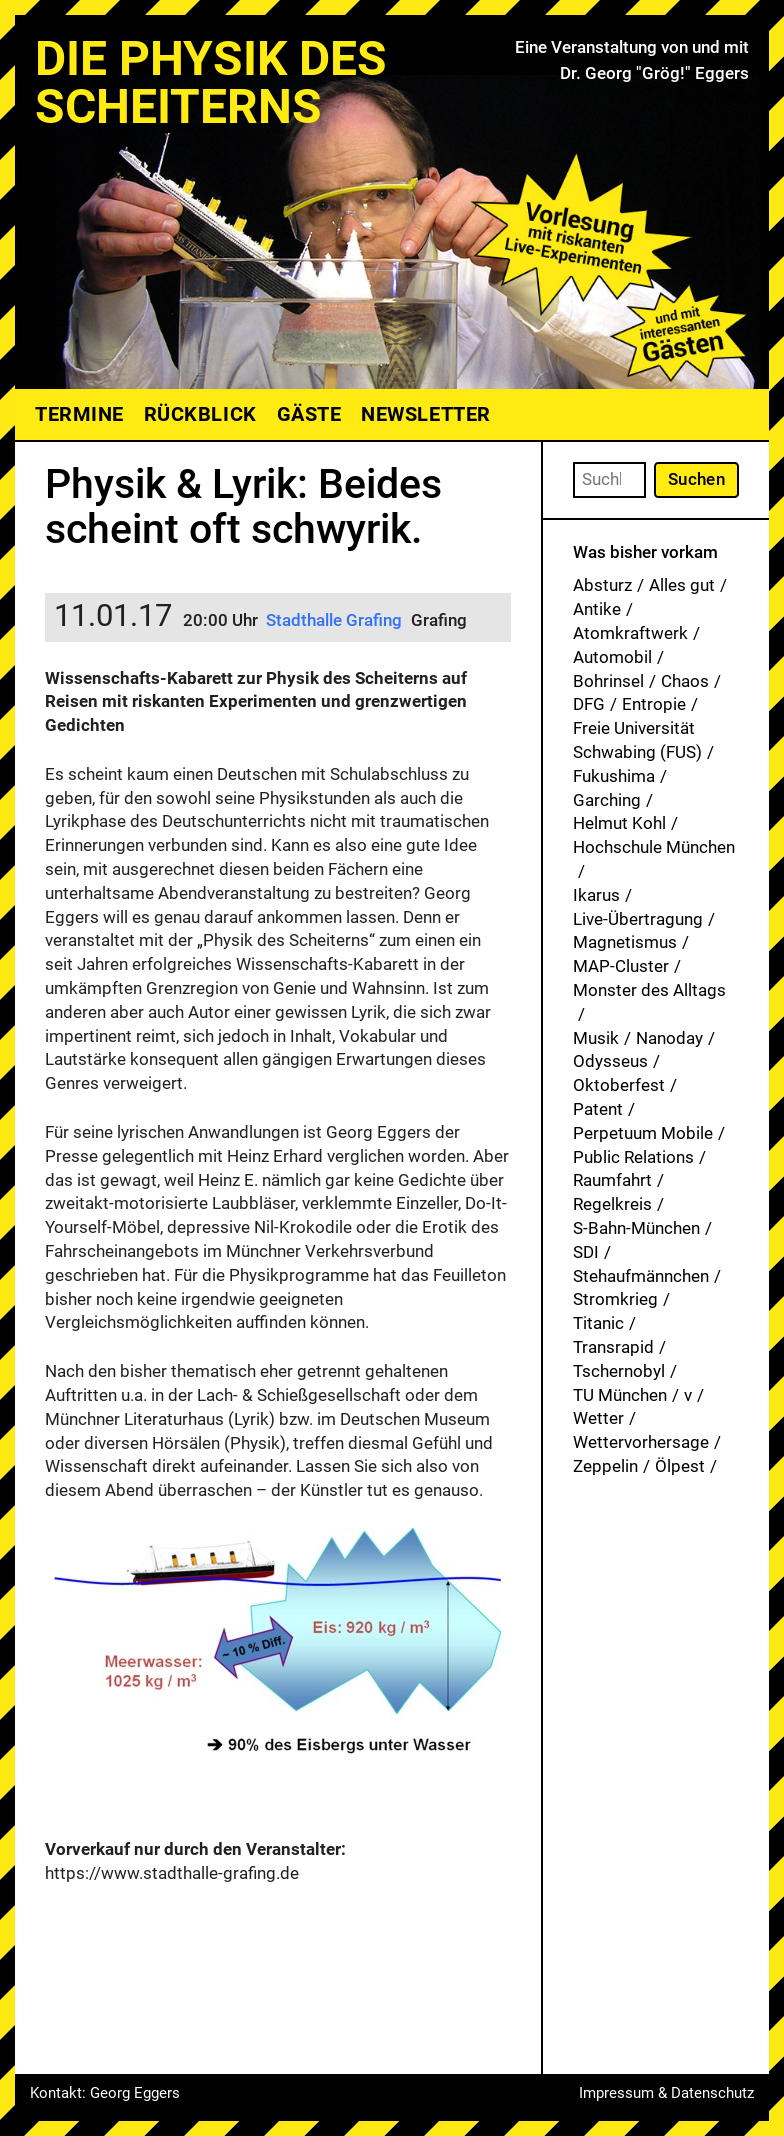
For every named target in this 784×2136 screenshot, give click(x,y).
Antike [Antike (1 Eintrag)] (597, 609)
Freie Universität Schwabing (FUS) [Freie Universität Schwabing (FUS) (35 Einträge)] (637, 740)
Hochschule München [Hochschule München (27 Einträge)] (654, 847)
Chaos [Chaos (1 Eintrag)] (685, 681)
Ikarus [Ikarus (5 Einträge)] (596, 895)
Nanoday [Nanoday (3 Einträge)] (669, 1038)
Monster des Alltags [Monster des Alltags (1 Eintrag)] (649, 990)
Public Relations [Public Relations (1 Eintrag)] (633, 1157)
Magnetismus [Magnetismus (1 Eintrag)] (625, 942)
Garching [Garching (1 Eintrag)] (607, 800)
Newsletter (425, 414)
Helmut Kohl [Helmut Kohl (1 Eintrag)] (619, 823)
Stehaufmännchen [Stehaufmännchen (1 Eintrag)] (641, 1276)
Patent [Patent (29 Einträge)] (598, 1109)
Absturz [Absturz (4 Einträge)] (602, 585)
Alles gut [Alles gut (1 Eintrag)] (682, 585)
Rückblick (200, 414)
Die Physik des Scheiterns (211, 82)
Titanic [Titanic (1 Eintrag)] (598, 1323)
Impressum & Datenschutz (666, 2093)
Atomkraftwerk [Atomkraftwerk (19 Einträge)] (630, 633)
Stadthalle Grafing (334, 620)
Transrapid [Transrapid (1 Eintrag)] (613, 1347)
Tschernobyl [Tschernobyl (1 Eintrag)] (619, 1371)
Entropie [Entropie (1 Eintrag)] (654, 704)
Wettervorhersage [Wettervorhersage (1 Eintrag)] (641, 1442)
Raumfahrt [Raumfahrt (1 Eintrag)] (612, 1180)
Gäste (309, 414)
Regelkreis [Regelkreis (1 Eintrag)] (612, 1204)
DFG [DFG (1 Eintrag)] (589, 704)
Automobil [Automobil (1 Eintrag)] (612, 657)
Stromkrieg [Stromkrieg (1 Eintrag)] (615, 1299)
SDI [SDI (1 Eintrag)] (586, 1252)
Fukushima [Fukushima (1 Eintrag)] (614, 776)
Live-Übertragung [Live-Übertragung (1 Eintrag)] (638, 919)
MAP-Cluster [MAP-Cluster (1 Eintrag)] (621, 966)
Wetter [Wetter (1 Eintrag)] (598, 1418)
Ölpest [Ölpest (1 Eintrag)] (680, 1466)
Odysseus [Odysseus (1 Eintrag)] (610, 1061)
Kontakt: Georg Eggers (105, 2093)
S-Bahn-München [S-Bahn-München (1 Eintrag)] (636, 1228)
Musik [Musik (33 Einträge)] (596, 1038)
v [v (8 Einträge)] (688, 1395)
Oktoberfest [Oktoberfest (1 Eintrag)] (619, 1085)
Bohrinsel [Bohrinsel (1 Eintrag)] (608, 681)
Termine (79, 414)
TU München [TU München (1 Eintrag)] (620, 1395)
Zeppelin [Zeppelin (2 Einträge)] (605, 1466)
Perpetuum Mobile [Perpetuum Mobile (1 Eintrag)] (643, 1133)
